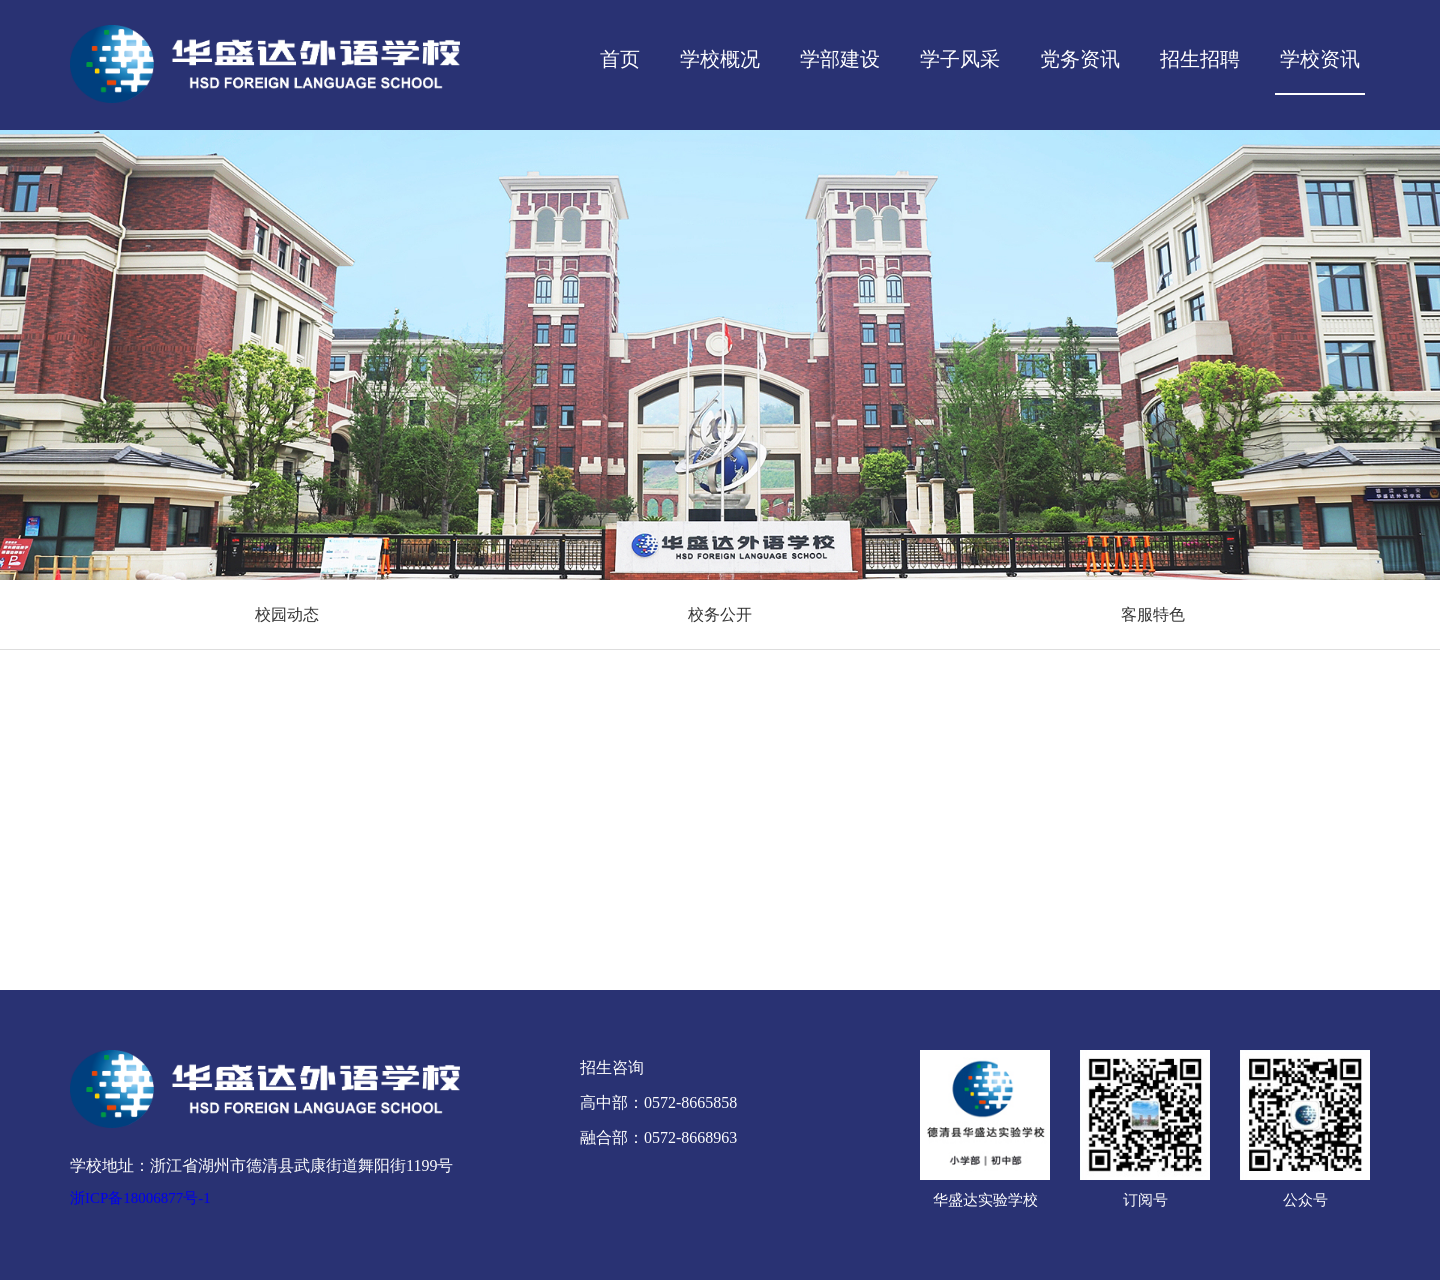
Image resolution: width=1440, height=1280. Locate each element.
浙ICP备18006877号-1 (140, 1198)
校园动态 (287, 614)
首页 (620, 59)
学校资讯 (1320, 59)
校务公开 (720, 614)
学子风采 (960, 59)
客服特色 (1153, 614)
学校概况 (720, 59)
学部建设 (840, 59)
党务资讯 (1080, 59)
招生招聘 (1200, 59)
